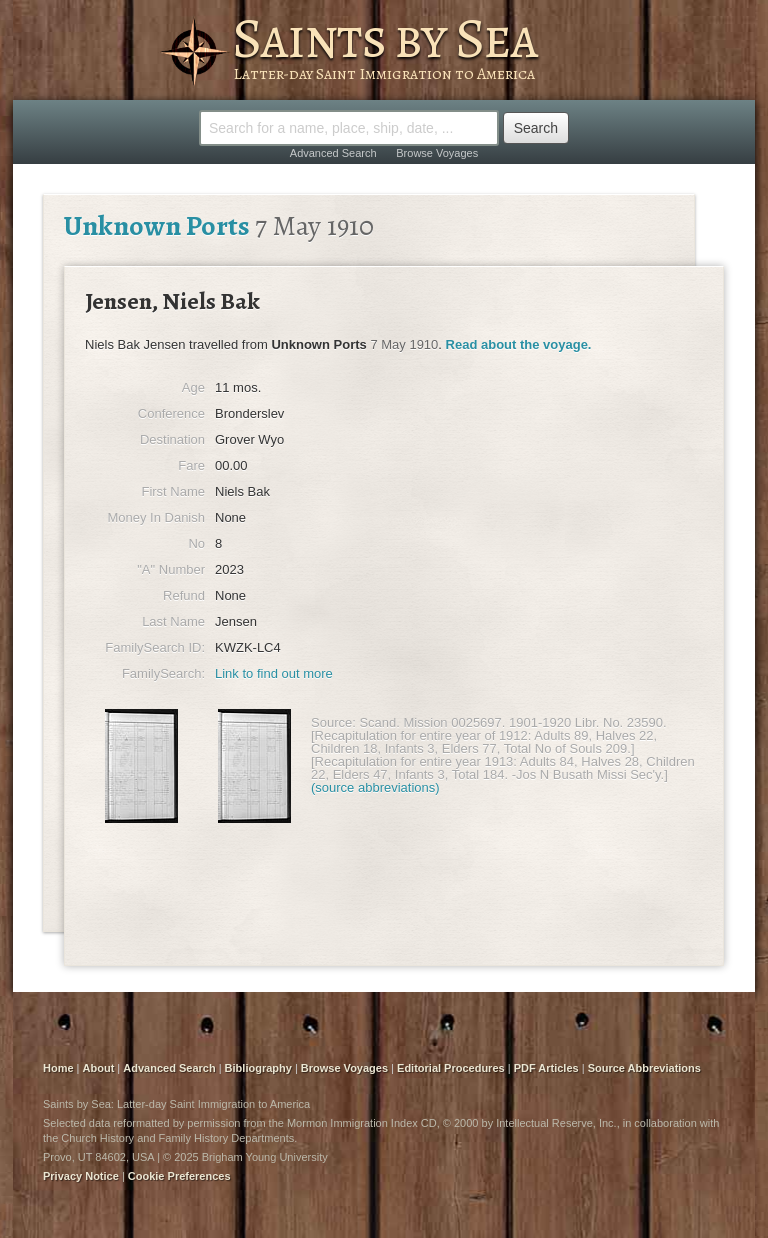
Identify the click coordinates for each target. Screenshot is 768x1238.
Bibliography (258, 1068)
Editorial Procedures (451, 1068)
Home (58, 1068)
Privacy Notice (81, 1176)
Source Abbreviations (644, 1068)
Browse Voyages (437, 153)
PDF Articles (546, 1068)
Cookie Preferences (179, 1176)
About (99, 1068)
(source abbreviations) (375, 787)
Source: (333, 722)
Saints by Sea (384, 38)
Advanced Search (333, 153)
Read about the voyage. (519, 344)
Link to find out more (274, 673)
